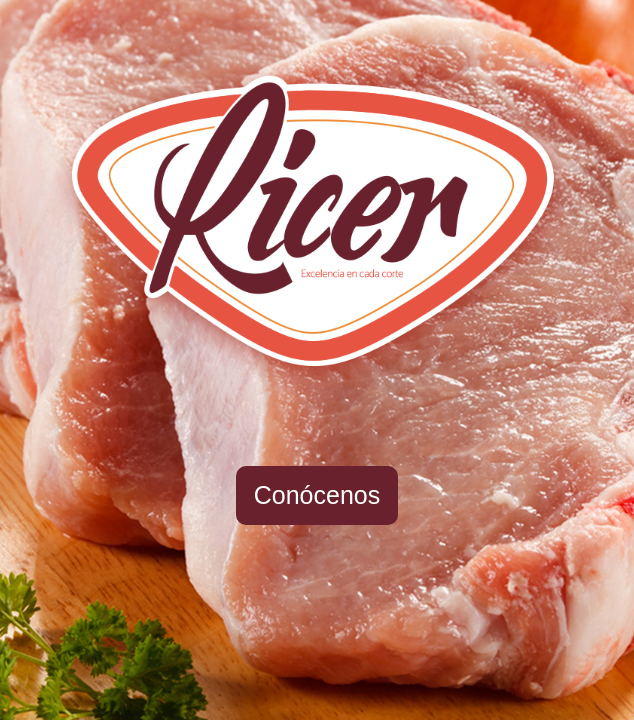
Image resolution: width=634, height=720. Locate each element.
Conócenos (317, 495)
